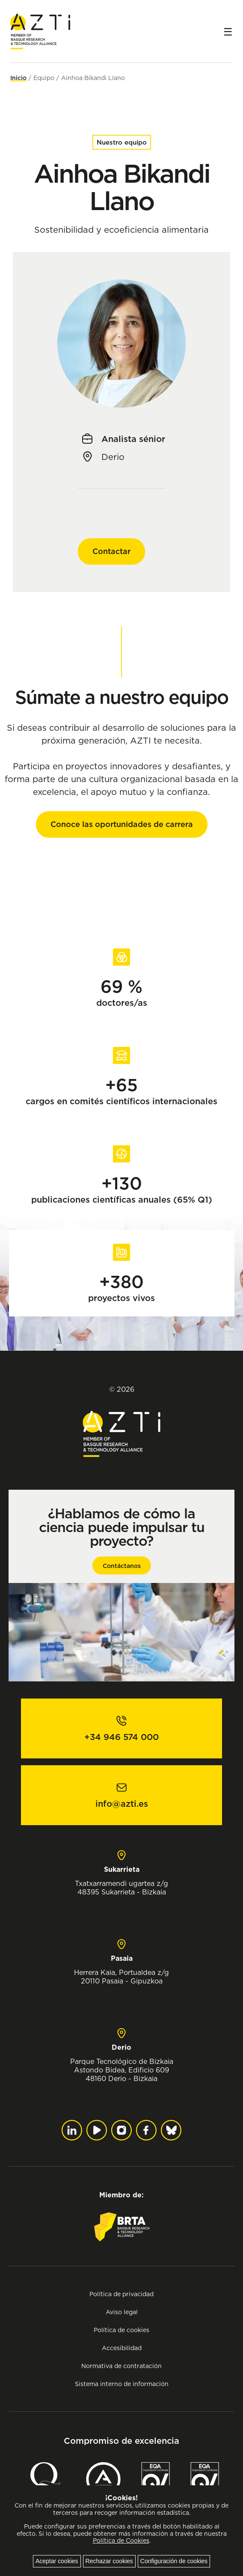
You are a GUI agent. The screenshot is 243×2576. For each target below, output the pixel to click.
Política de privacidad (121, 2293)
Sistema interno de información (122, 2383)
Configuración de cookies (173, 2561)
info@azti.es (121, 1803)
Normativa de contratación (121, 2365)
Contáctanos (122, 1566)
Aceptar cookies (57, 2561)
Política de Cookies (121, 2540)
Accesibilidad (122, 2347)
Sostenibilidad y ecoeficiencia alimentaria (121, 230)
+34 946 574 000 (121, 1737)
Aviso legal (122, 2311)
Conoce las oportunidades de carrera (121, 824)
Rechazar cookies (109, 2561)
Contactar (111, 551)
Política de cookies (121, 2329)
